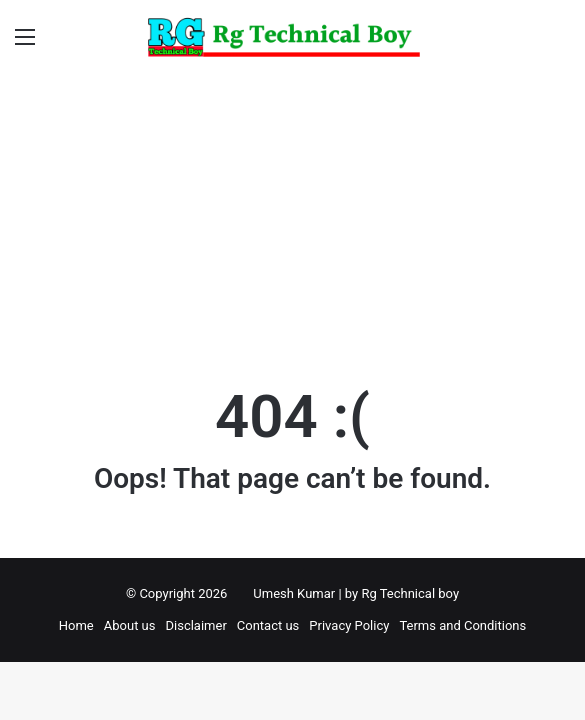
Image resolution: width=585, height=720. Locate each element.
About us (130, 625)
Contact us (268, 625)
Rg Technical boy (410, 593)
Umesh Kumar (294, 593)
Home (76, 625)
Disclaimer (195, 625)
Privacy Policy (349, 625)
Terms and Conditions (462, 625)
